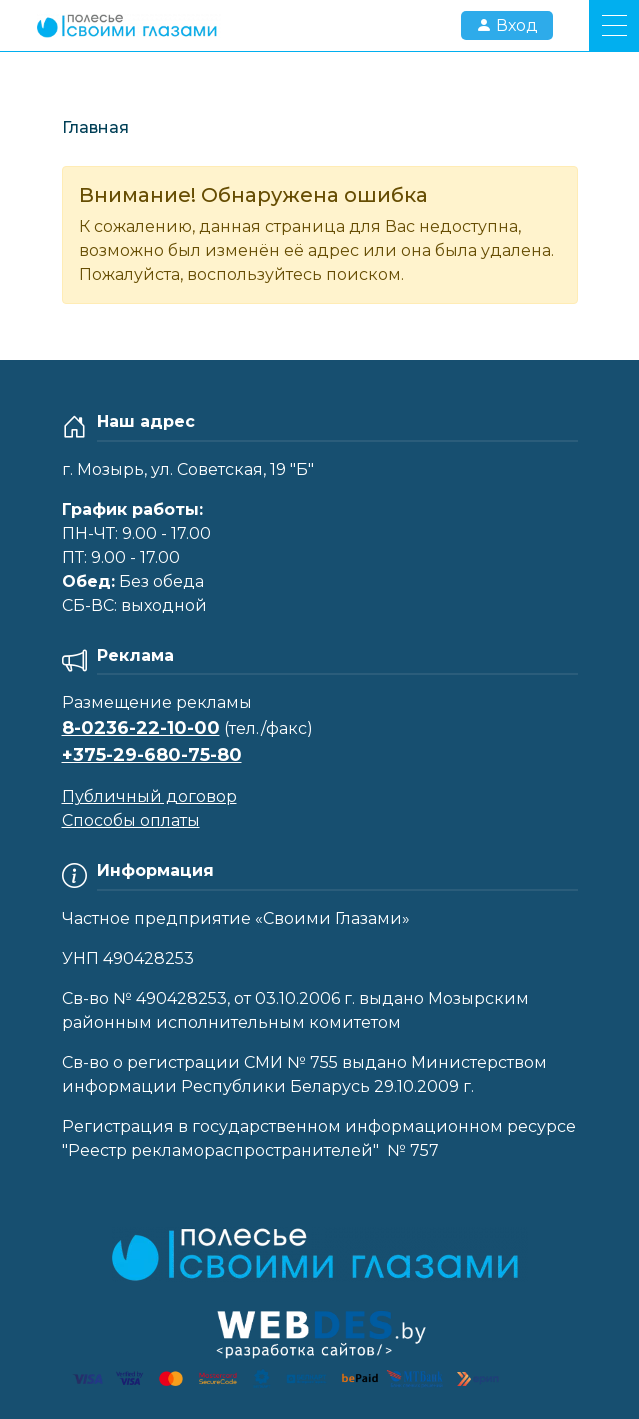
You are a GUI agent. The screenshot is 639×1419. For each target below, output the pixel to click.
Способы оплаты (131, 820)
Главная (95, 127)
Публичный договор (149, 796)
